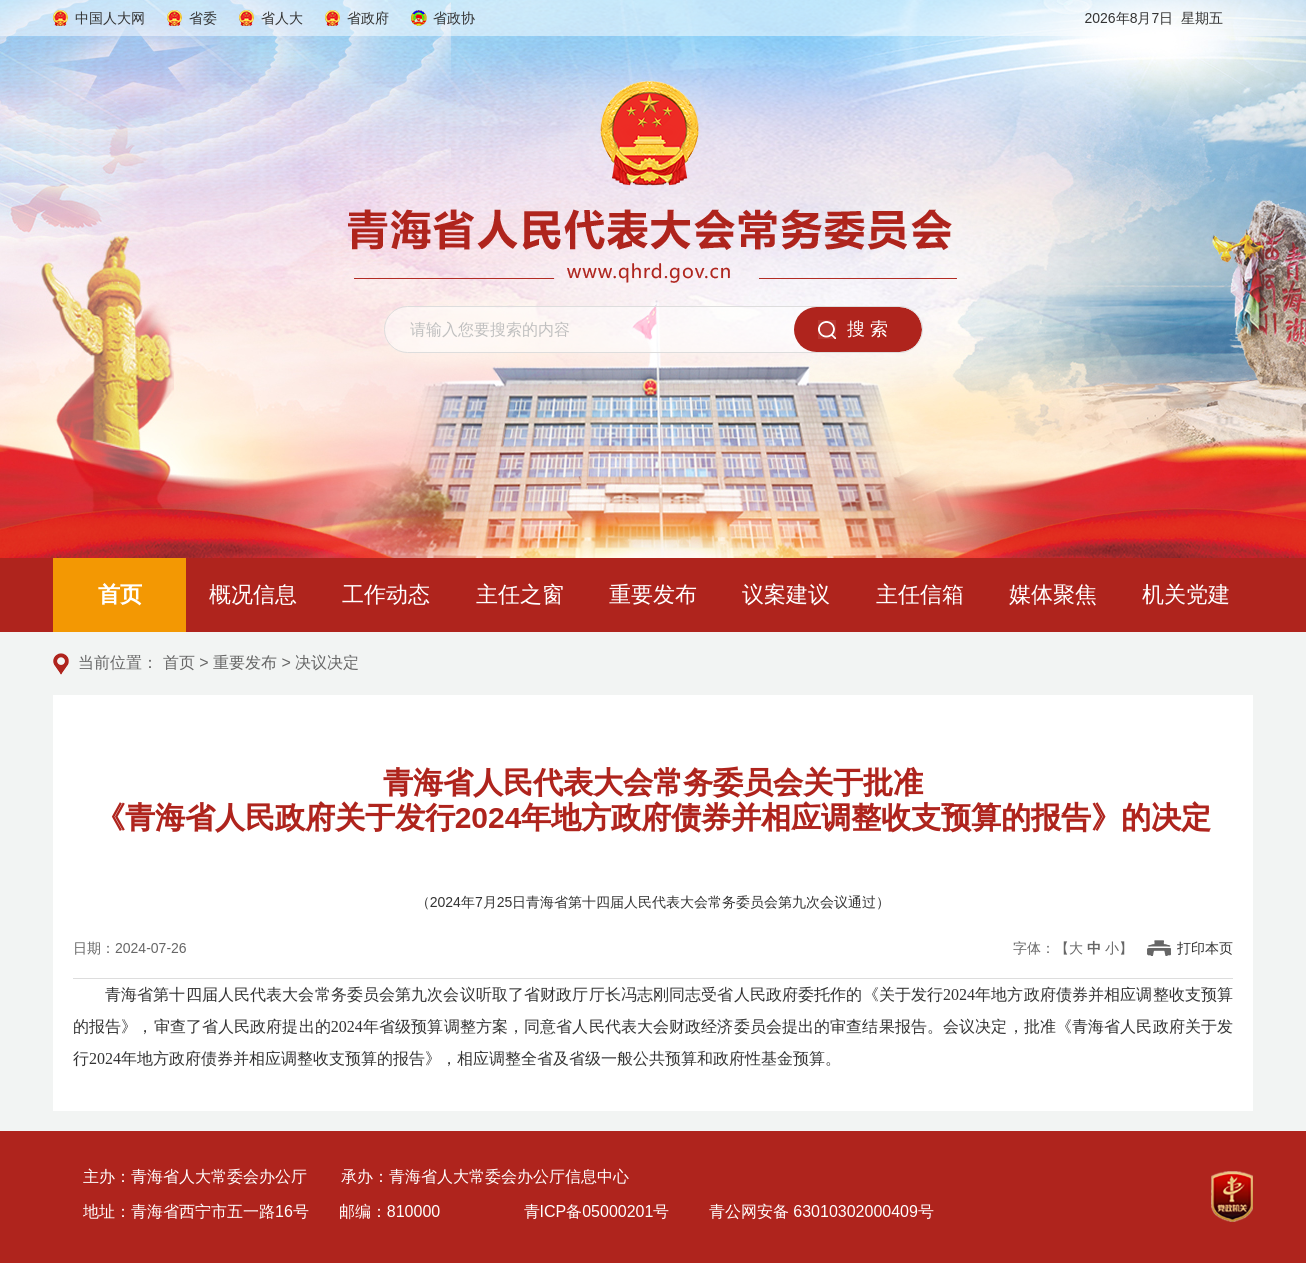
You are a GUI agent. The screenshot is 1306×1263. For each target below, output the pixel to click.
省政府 (368, 18)
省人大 (282, 18)
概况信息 (253, 594)
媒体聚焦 (1053, 594)
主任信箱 (920, 594)
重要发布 (653, 594)
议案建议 (786, 594)
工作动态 (386, 594)
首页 (120, 594)
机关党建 (1186, 594)
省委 (203, 18)
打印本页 (1205, 948)
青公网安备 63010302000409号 (821, 1211)
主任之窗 (520, 594)
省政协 (454, 18)
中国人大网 (110, 18)
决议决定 (327, 662)
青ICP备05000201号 (597, 1211)
